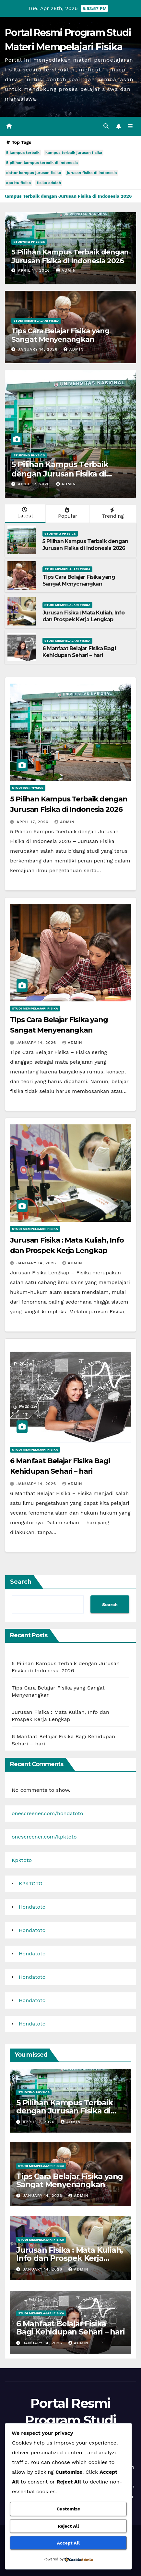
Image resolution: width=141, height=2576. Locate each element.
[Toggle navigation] (130, 126)
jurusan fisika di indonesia (92, 172)
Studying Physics (29, 241)
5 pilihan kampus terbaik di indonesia (42, 162)
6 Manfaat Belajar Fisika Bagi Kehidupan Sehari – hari (79, 651)
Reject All (68, 2526)
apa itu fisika (18, 182)
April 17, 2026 (34, 270)
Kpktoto (22, 1860)
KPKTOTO (30, 1883)
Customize (68, 2508)
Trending (112, 513)
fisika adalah (49, 182)
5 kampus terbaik (23, 152)
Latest (24, 513)
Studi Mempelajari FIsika (36, 320)
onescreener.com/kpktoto (44, 1837)
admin (66, 270)
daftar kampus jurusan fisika (33, 172)
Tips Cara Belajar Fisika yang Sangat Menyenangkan (60, 335)
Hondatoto (32, 1907)
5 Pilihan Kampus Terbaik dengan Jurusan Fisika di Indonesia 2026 (70, 256)
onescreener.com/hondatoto (47, 1813)
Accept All (68, 2542)
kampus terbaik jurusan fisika (73, 152)
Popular (67, 513)
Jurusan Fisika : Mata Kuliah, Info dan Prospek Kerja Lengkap (83, 616)
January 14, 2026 (38, 349)
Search (20, 1581)
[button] (106, 126)
